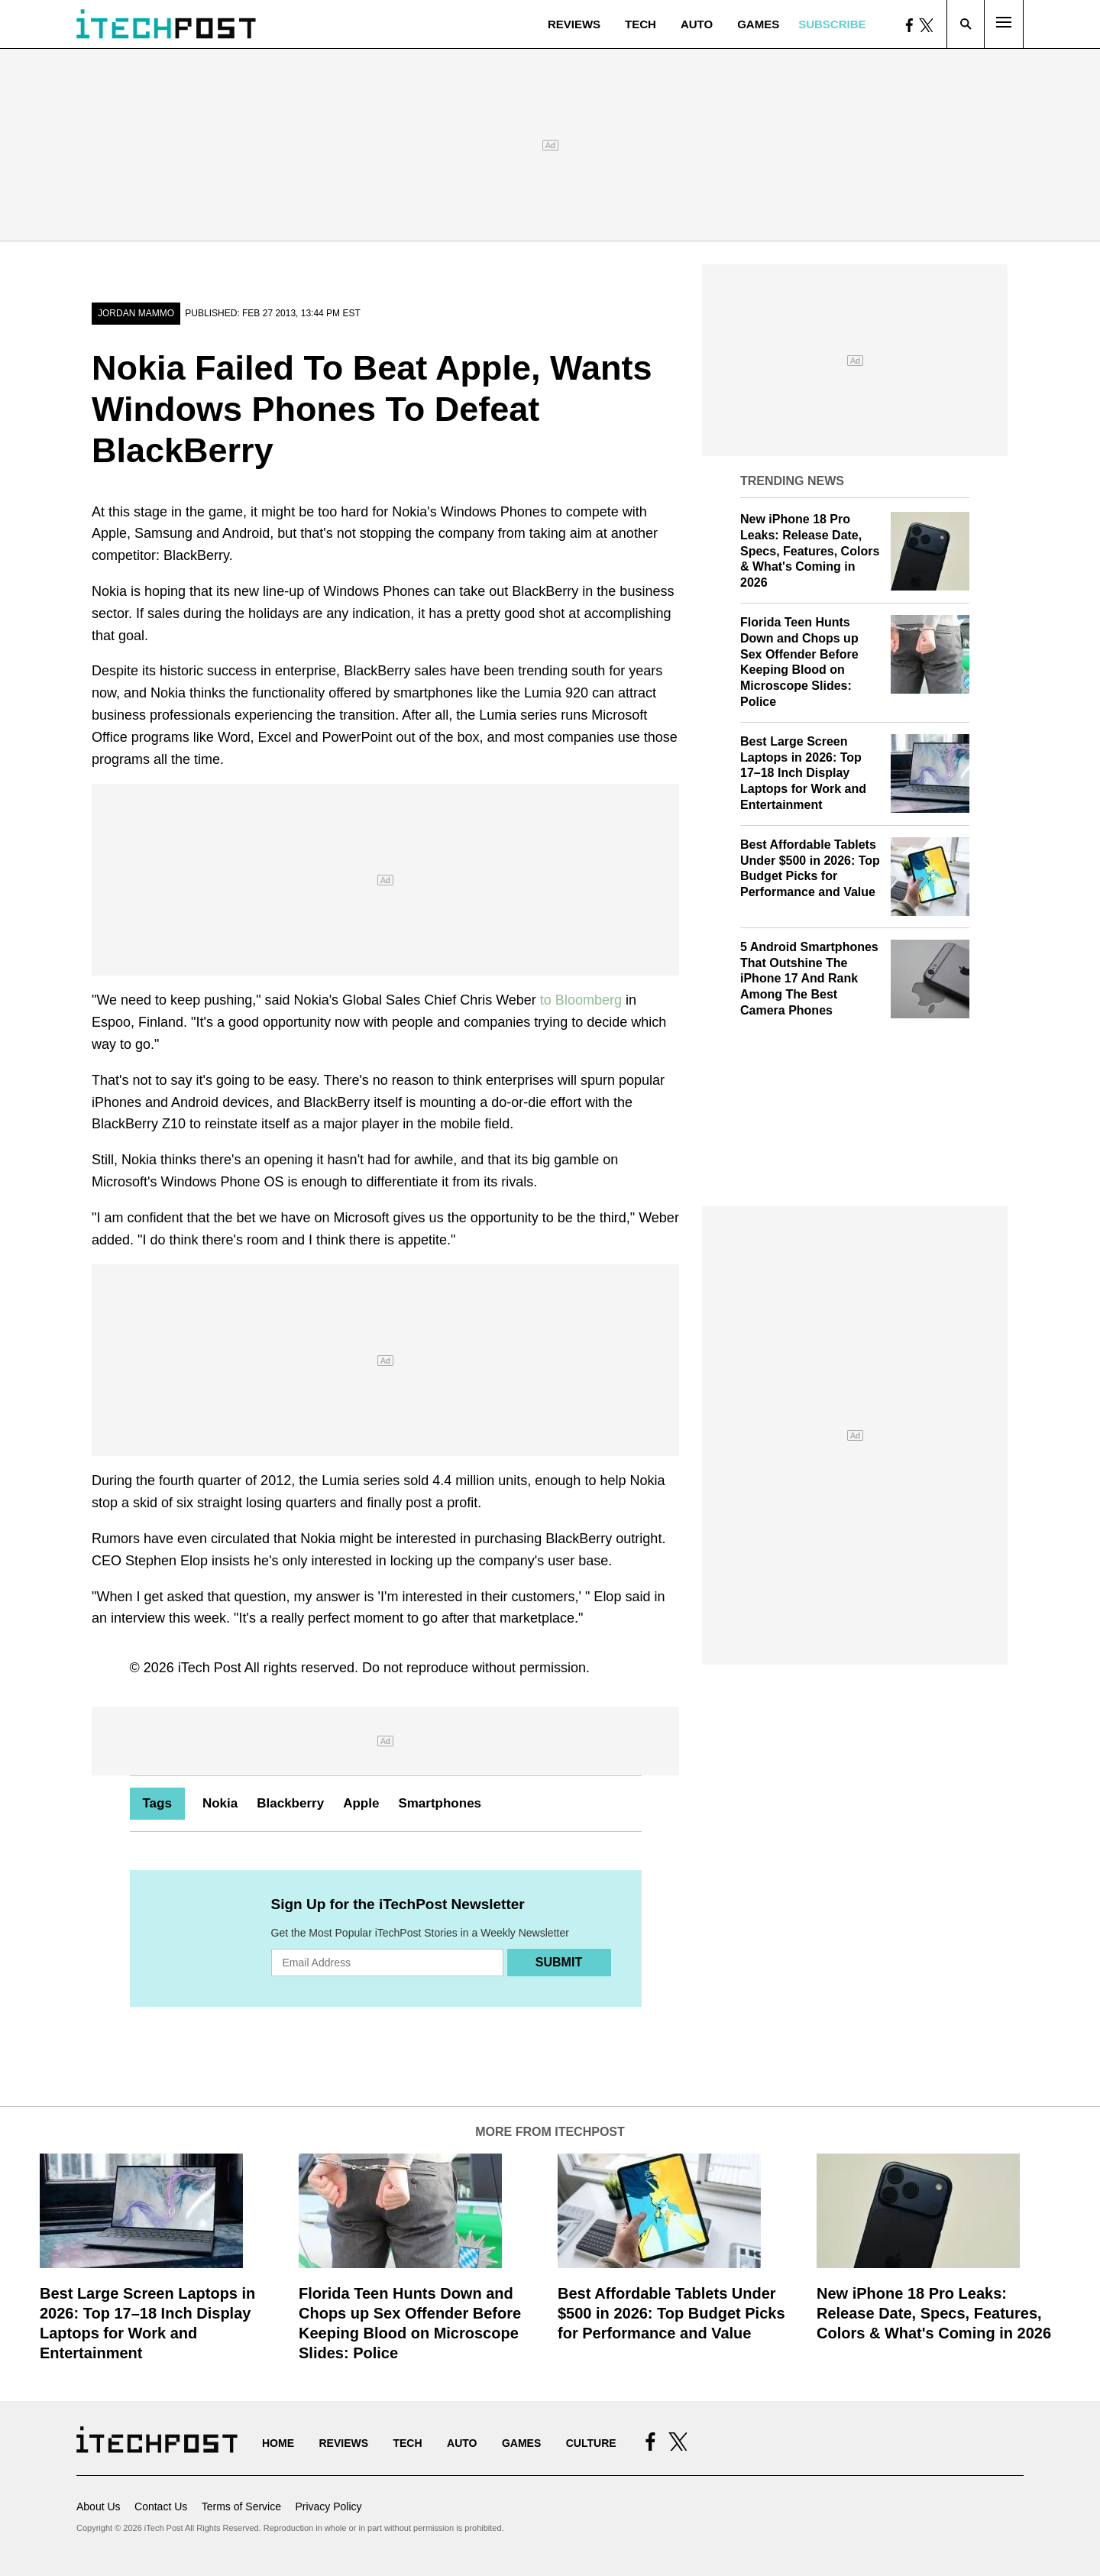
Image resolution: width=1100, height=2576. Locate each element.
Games (758, 24)
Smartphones (439, 1803)
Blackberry (290, 1803)
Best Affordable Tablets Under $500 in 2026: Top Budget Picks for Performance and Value (671, 2313)
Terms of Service (241, 2506)
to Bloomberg (581, 1000)
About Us (98, 2506)
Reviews (574, 24)
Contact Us (160, 2506)
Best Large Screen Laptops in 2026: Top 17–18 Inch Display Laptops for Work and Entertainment (803, 773)
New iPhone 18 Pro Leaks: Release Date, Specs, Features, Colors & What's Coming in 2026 (809, 551)
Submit (558, 1962)
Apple (361, 1803)
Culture (591, 2443)
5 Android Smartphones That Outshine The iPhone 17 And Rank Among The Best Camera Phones (809, 978)
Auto (697, 24)
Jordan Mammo (136, 313)
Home (278, 2443)
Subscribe (831, 24)
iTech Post (209, 1667)
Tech (640, 24)
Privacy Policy (328, 2506)
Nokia (220, 1803)
